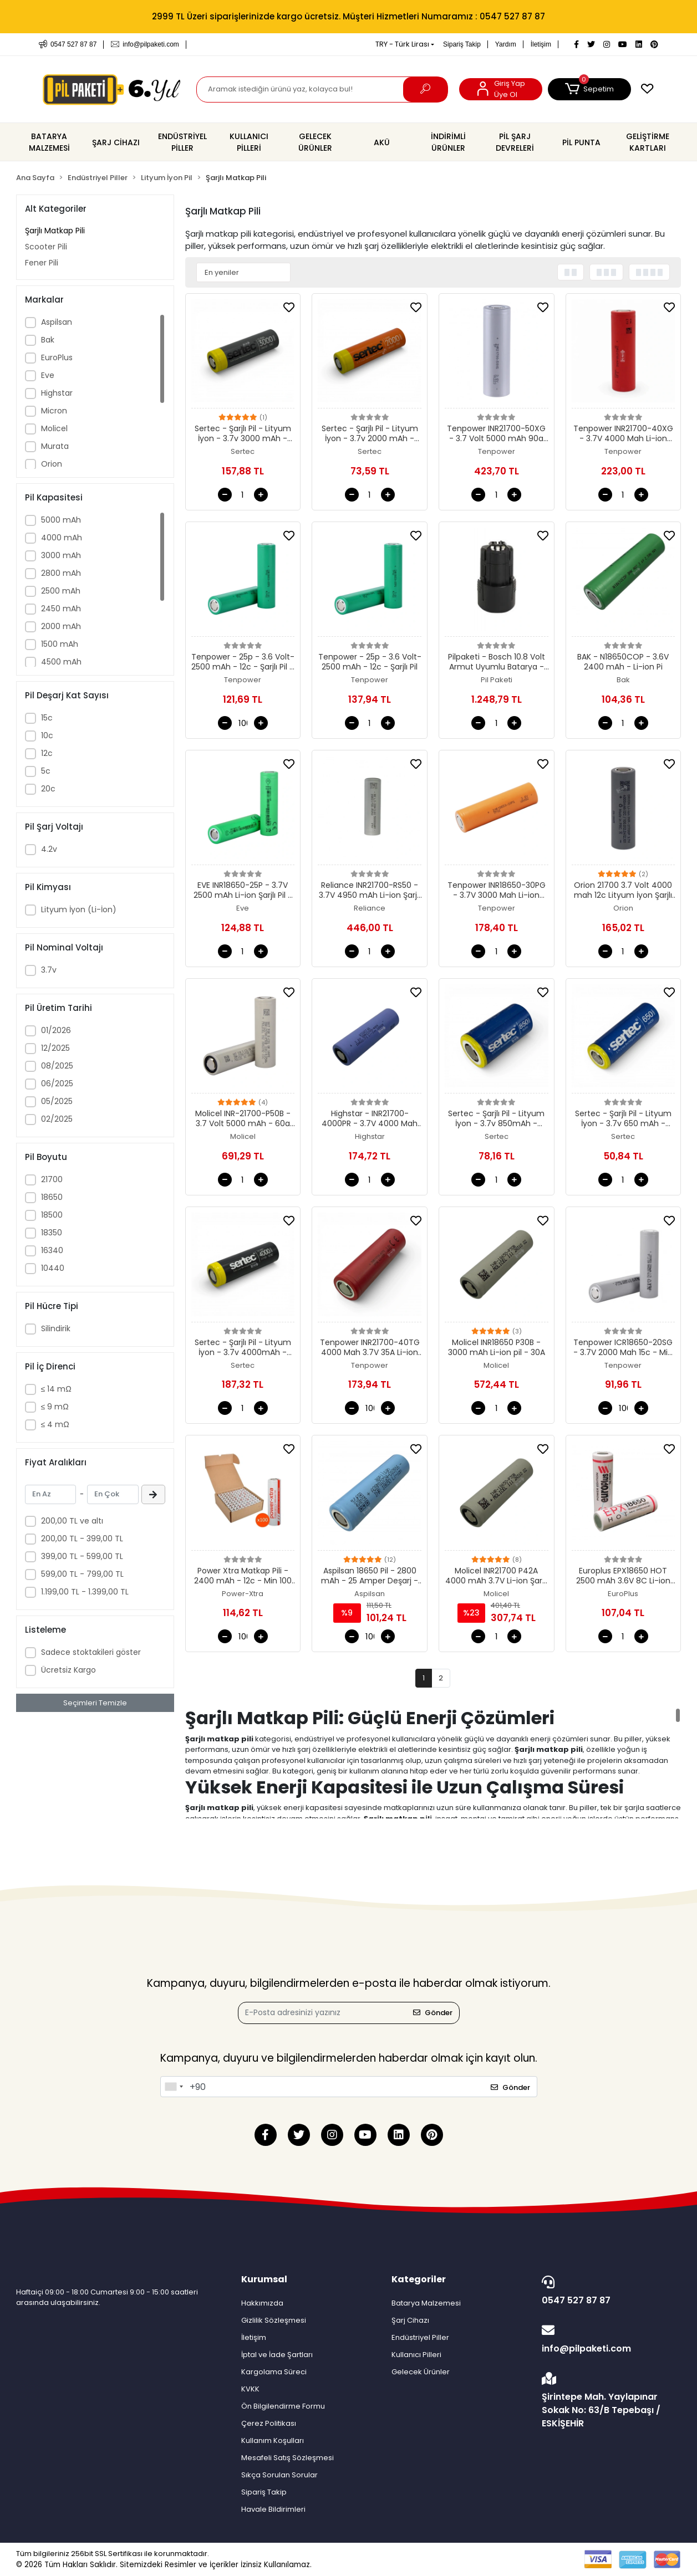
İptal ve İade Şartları (277, 2354)
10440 (52, 1268)
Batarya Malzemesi (426, 2303)
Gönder (432, 2012)
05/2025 (57, 1101)
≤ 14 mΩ (56, 1388)
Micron (54, 410)
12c (47, 753)
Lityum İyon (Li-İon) (78, 909)
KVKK (250, 2389)
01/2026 (56, 1030)
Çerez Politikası (268, 2423)
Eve (47, 375)
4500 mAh (61, 661)
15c (47, 717)
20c (48, 788)
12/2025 (55, 1048)
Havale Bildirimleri (273, 2509)
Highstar (57, 392)
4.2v (49, 849)
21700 (52, 1179)
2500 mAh (60, 590)
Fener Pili (41, 262)
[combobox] (173, 2087)
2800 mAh (61, 573)
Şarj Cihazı (410, 2320)
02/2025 (57, 1119)
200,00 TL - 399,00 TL (82, 1538)
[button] (589, 89)
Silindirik (55, 1328)
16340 (52, 1250)
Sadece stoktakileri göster (91, 1652)
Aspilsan (56, 322)
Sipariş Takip (462, 44)
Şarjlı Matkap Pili (55, 230)
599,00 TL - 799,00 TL (82, 1574)
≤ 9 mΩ (55, 1406)
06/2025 (57, 1083)
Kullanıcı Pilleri (416, 2354)
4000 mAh (61, 537)
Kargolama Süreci (274, 2372)
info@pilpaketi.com (608, 2339)
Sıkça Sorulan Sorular (279, 2475)
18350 (51, 1232)
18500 (52, 1214)
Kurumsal (264, 2279)
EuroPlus (57, 357)
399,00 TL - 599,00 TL (82, 1556)
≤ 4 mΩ (55, 1424)
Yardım (505, 44)
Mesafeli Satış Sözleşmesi (287, 2457)
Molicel (54, 428)
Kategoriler (418, 2279)
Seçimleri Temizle (95, 1703)
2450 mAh (61, 608)
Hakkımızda (262, 2303)
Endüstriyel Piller (420, 2337)
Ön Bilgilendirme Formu (283, 2406)
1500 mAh (59, 644)
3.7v (49, 969)
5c (45, 770)
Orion (51, 463)
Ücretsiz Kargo (68, 1669)
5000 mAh (61, 519)
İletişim (541, 44)
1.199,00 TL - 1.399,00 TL (85, 1591)
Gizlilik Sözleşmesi (273, 2320)
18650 (52, 1197)
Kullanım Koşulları (272, 2440)
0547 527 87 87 (608, 2291)
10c (47, 735)
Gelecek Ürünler (420, 2372)
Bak (47, 339)
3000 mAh (61, 555)
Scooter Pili (46, 246)
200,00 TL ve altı (72, 1520)
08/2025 (57, 1065)
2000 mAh (61, 626)
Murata (55, 446)
